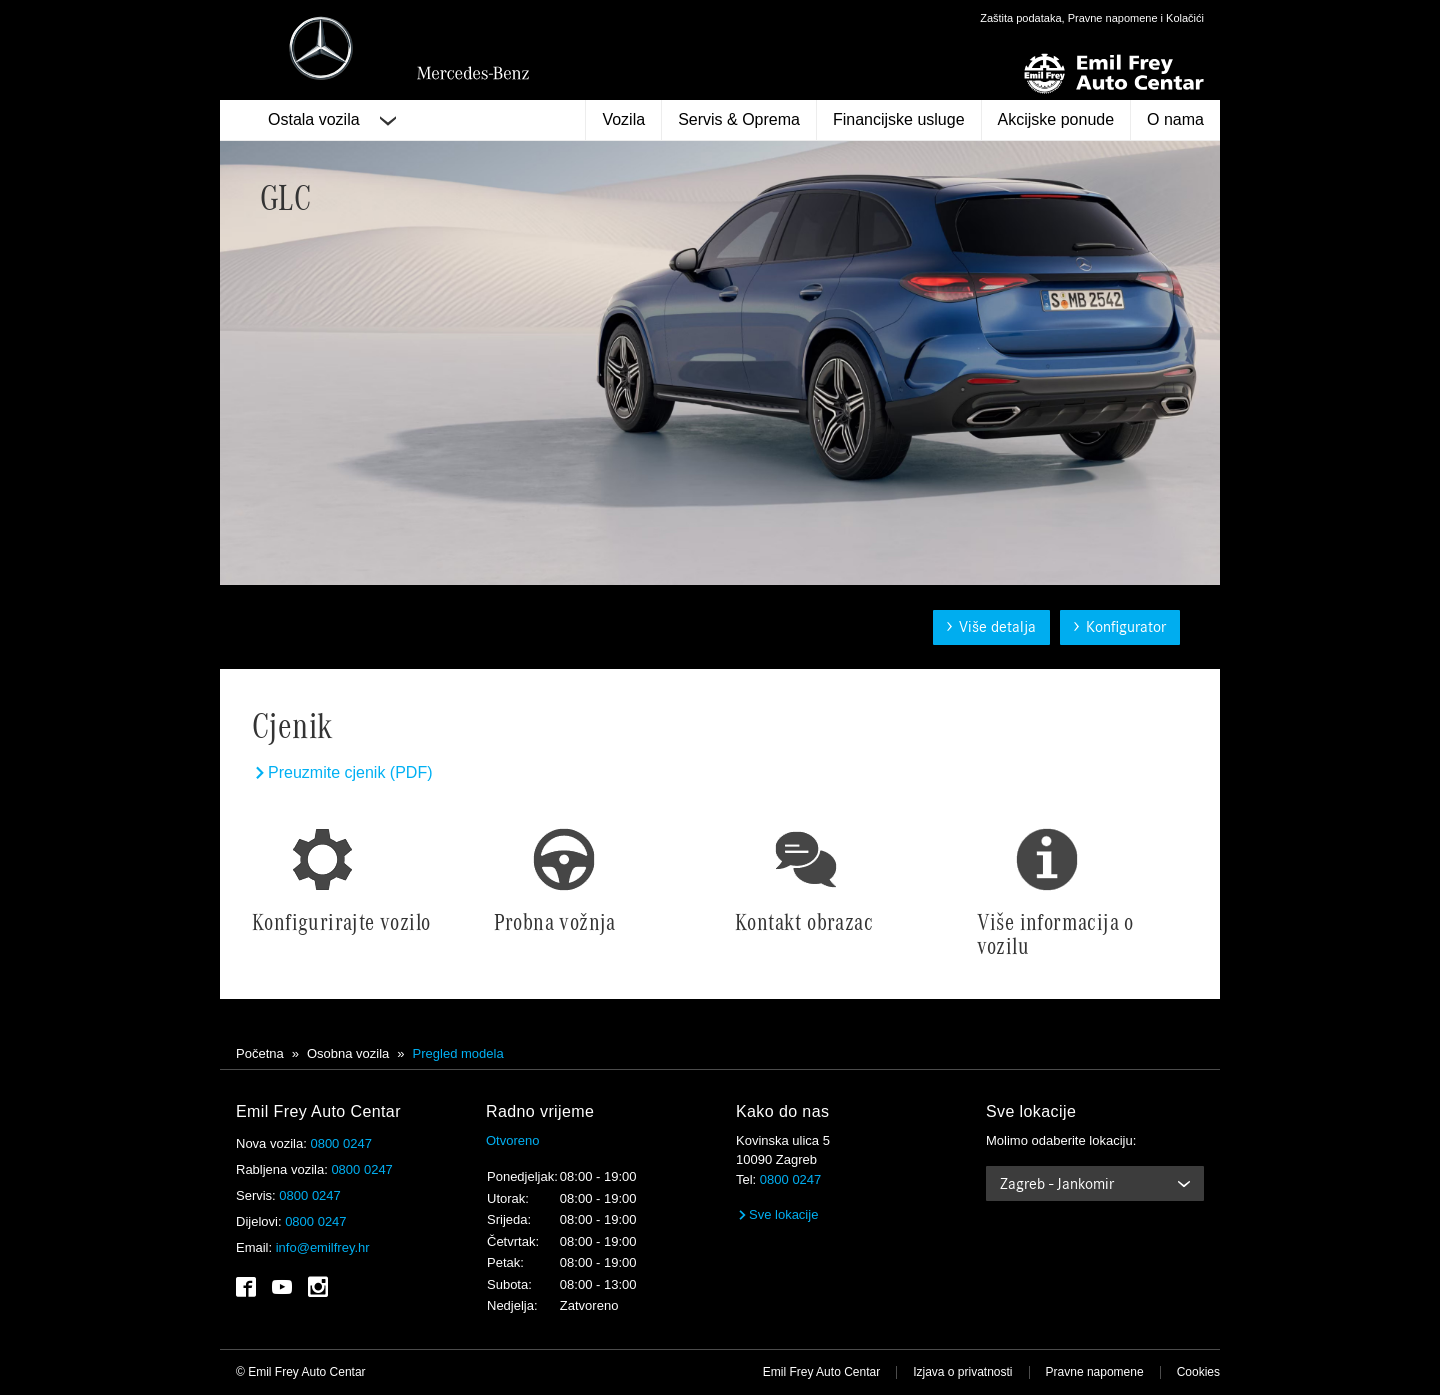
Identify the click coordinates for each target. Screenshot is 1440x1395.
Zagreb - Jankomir (1057, 1184)
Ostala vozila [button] (332, 120)
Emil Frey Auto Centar (821, 1372)
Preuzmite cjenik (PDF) (342, 772)
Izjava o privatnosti (962, 1372)
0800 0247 (340, 1143)
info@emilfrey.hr (323, 1247)
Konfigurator (1120, 627)
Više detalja (991, 627)
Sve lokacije (777, 1214)
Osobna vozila (348, 1053)
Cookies (1198, 1372)
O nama (1175, 119)
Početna (260, 1053)
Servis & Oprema (739, 119)
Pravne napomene (1095, 1372)
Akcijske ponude (1056, 119)
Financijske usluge (899, 119)
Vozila (623, 119)
